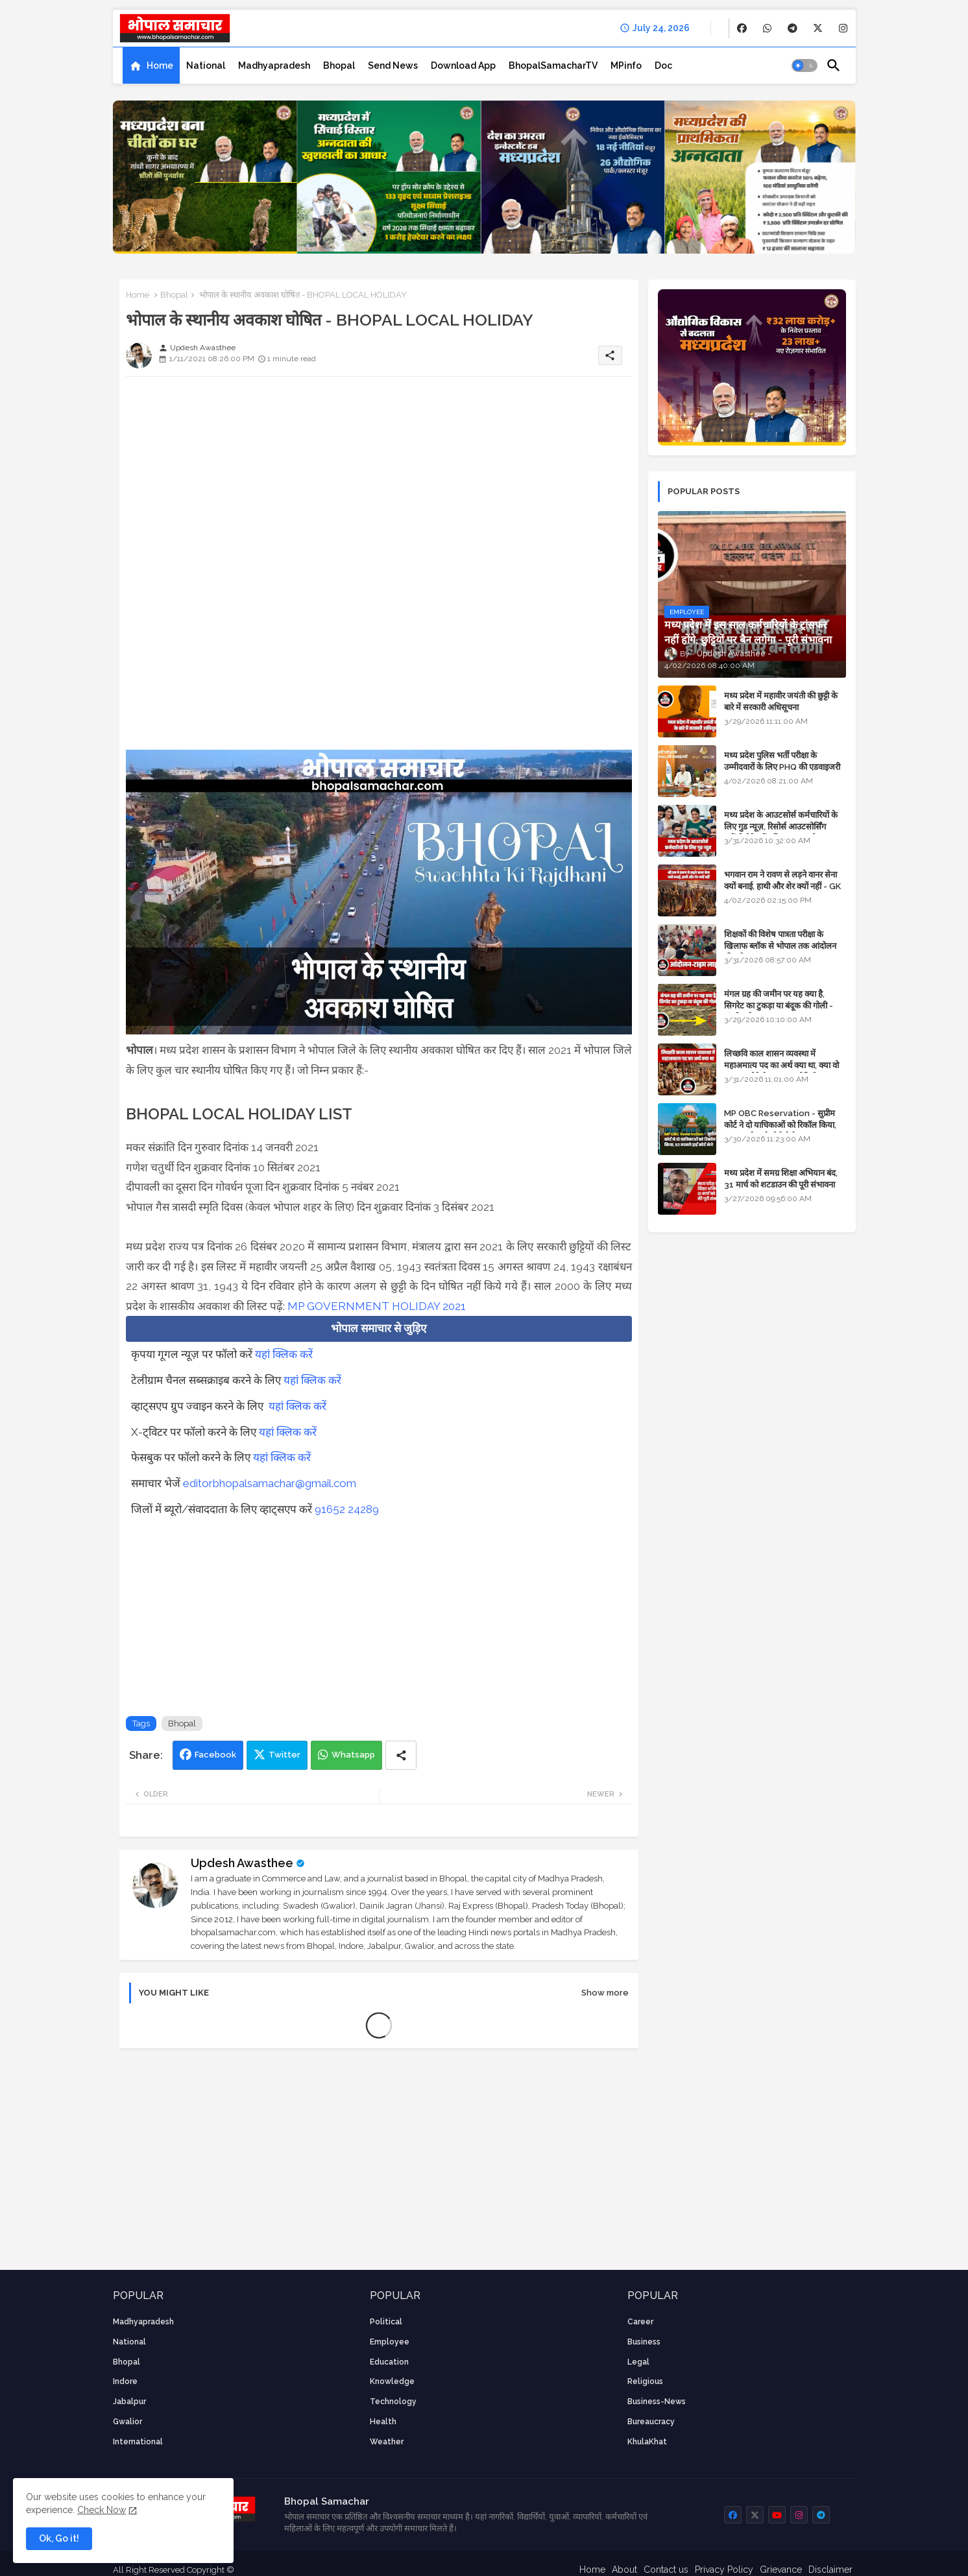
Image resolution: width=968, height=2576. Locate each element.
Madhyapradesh (274, 65)
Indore (125, 2381)
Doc (663, 65)
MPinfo (626, 65)
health (383, 2421)
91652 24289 (347, 1509)
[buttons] (742, 28)
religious (645, 2381)
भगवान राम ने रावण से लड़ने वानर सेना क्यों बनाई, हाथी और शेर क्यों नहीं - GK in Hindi (782, 886)
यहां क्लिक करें (284, 1354)
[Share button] (401, 1755)
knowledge (392, 2381)
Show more (605, 1993)
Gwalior (127, 2421)
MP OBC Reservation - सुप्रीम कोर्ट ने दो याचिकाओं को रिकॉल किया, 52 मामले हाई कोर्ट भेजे (780, 1124)
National (205, 65)
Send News (393, 65)
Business (643, 2341)
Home (160, 65)
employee (389, 2341)
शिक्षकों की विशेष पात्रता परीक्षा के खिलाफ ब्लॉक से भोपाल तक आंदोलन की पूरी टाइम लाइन (780, 945)
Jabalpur (129, 2401)
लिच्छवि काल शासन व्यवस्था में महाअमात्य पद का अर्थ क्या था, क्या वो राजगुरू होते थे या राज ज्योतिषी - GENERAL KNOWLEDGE (781, 1071)
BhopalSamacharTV (553, 65)
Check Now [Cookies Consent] (101, 2510)
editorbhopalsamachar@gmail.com (269, 1483)
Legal (638, 2362)
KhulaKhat (647, 2441)
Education (389, 2362)
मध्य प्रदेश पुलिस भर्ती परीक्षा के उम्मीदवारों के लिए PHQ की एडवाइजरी (782, 761)
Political (386, 2321)
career (640, 2321)
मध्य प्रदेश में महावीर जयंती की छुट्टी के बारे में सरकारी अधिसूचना (781, 701)
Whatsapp (353, 1754)
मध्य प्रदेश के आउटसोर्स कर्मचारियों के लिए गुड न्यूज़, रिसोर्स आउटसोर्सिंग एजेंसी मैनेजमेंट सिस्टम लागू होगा (781, 826)
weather (387, 2441)
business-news (656, 2401)
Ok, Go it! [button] (59, 2538)
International (138, 2441)
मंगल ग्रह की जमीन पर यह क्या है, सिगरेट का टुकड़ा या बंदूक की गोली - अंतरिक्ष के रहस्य (778, 1005)
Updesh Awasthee (242, 1863)
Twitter (284, 1754)
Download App (463, 65)
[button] (804, 65)
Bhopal (339, 65)
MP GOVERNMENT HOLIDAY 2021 (376, 1306)
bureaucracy (651, 2421)
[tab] (151, 65)
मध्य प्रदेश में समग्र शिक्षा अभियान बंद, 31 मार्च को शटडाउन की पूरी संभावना (781, 1178)
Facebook (215, 1754)
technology (393, 2401)
